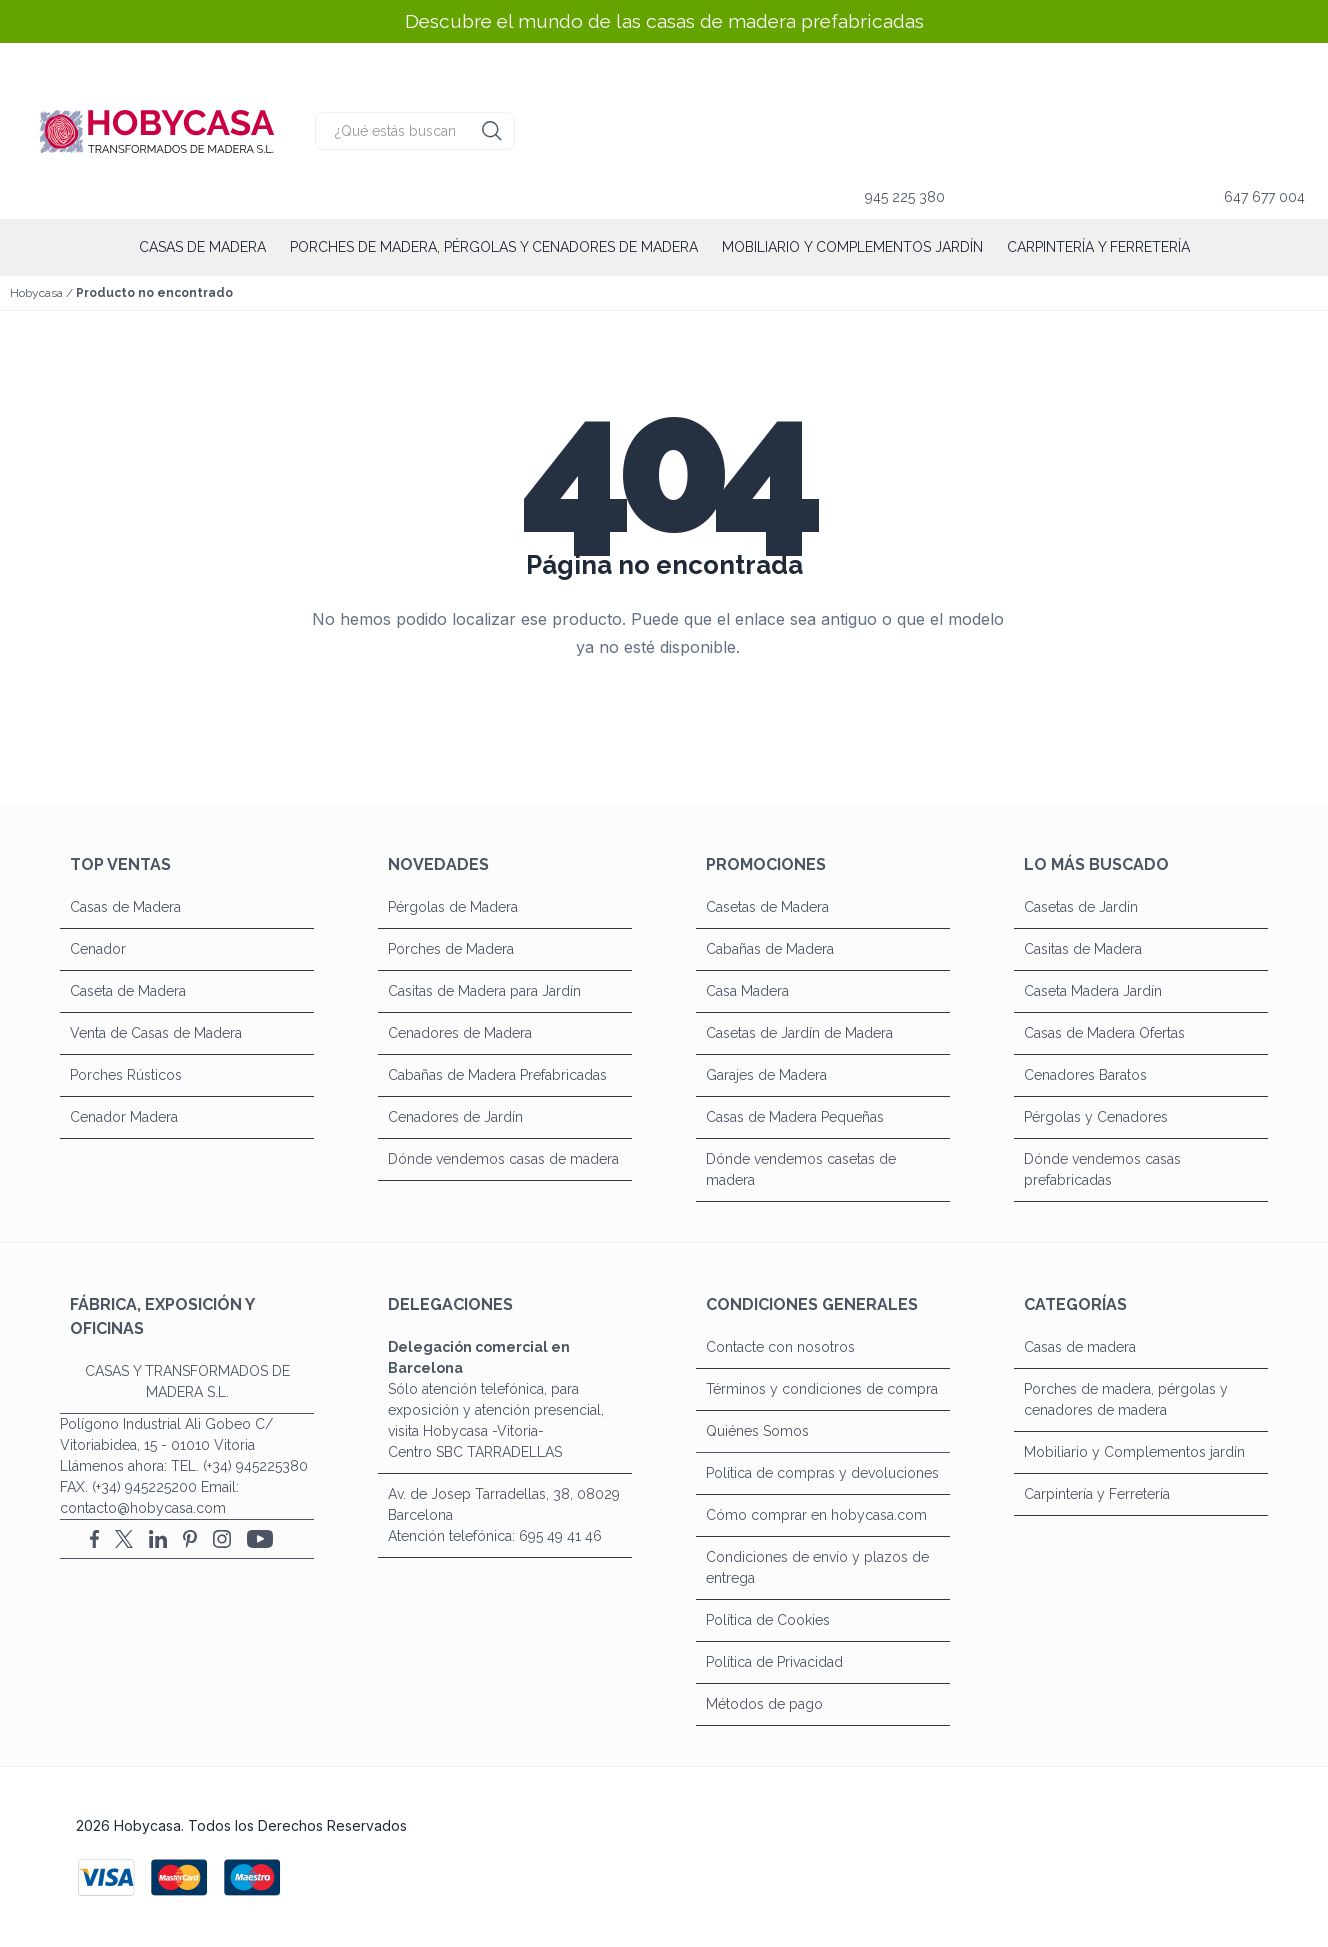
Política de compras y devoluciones (822, 1473)
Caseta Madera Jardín (1093, 991)
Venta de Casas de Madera (156, 1033)
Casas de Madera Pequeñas (795, 1117)
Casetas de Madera (767, 907)
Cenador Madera (124, 1117)
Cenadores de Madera (460, 1033)
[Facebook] (94, 1539)
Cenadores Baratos (1085, 1075)
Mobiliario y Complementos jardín (852, 247)
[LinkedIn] (158, 1539)
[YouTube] (260, 1539)
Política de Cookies (768, 1620)
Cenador (98, 949)
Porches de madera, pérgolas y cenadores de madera (494, 247)
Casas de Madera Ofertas (1104, 1033)
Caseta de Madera (128, 991)
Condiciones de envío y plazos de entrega (817, 1567)
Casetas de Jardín (1081, 907)
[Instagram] (222, 1539)
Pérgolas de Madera (453, 907)
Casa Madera (747, 991)
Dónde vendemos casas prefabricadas (1102, 1169)
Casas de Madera (125, 907)
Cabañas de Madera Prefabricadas (497, 1075)
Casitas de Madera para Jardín (484, 991)
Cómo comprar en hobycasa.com (816, 1515)
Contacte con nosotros (780, 1347)
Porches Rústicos (126, 1075)
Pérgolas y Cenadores (1096, 1117)
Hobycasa (36, 293)
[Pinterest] (190, 1539)
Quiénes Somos (757, 1431)
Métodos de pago (764, 1704)
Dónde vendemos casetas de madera (801, 1169)
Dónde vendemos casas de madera (503, 1159)
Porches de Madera (451, 949)
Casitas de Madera (1083, 949)
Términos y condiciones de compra (822, 1389)
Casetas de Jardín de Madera (799, 1033)
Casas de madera (202, 247)
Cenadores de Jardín (455, 1117)
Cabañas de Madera (770, 949)
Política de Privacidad (774, 1662)
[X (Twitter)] (124, 1539)
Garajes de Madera (766, 1075)
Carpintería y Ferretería (1098, 247)
